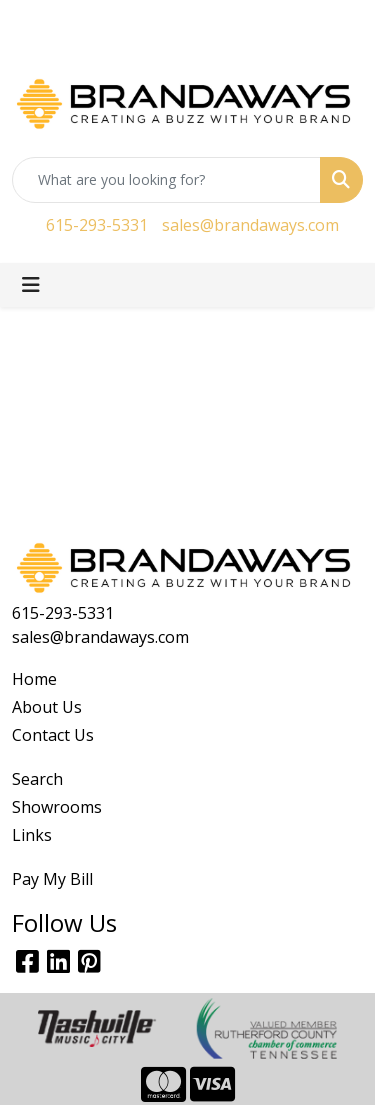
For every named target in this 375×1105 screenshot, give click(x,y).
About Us (47, 707)
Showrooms (57, 807)
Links (32, 835)
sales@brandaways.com (250, 225)
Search (37, 779)
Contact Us (53, 735)
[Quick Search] (166, 180)
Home (34, 679)
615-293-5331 (97, 225)
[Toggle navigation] (31, 285)
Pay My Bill (52, 879)
